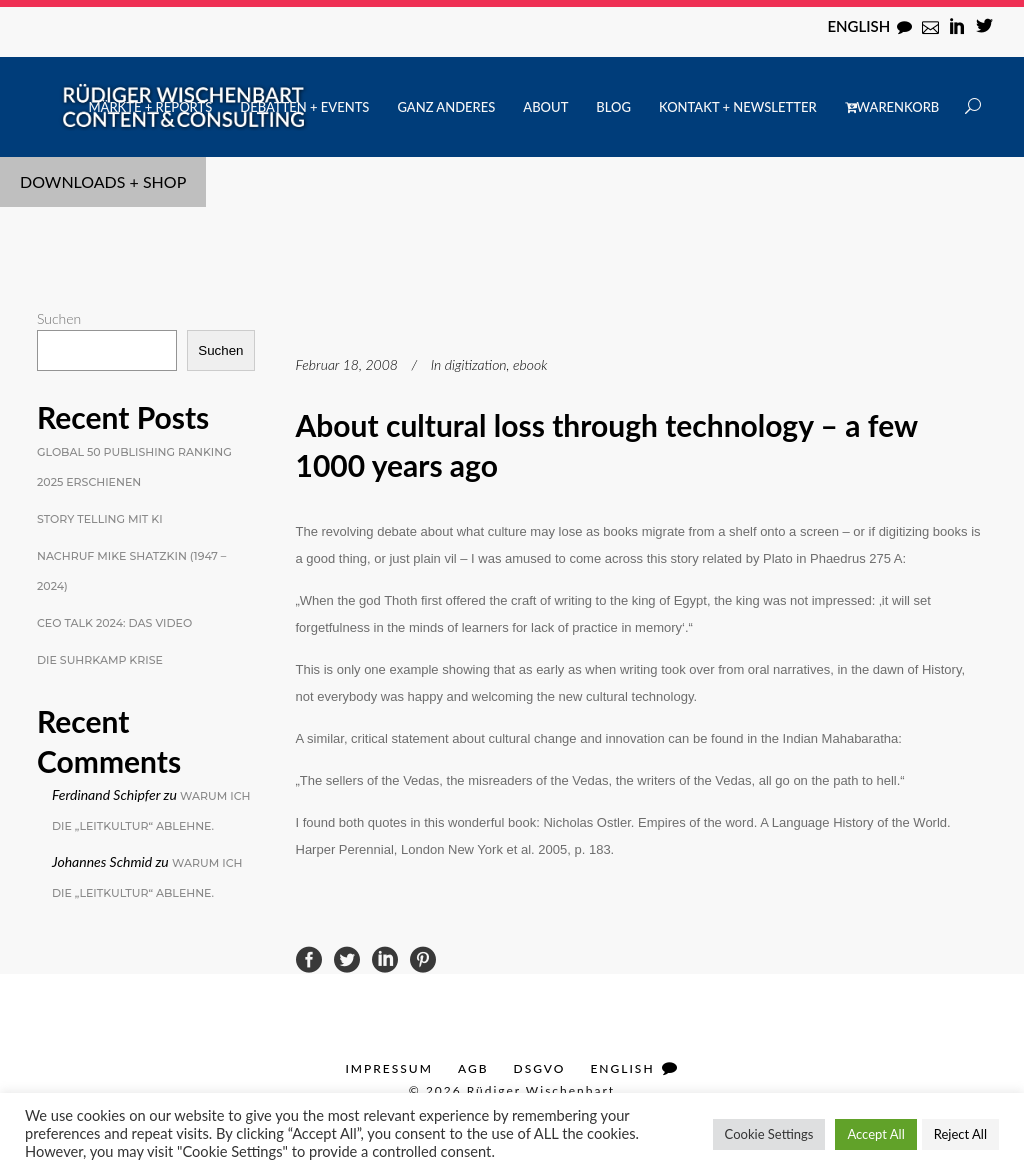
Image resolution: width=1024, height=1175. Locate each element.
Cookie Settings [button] (769, 1134)
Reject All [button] (960, 1134)
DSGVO (540, 1068)
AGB (473, 1068)
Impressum (388, 1068)
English (858, 26)
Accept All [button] (875, 1134)
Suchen (59, 318)
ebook (530, 364)
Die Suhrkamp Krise (100, 660)
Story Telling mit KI (100, 519)
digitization (476, 364)
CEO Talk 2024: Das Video (114, 623)
